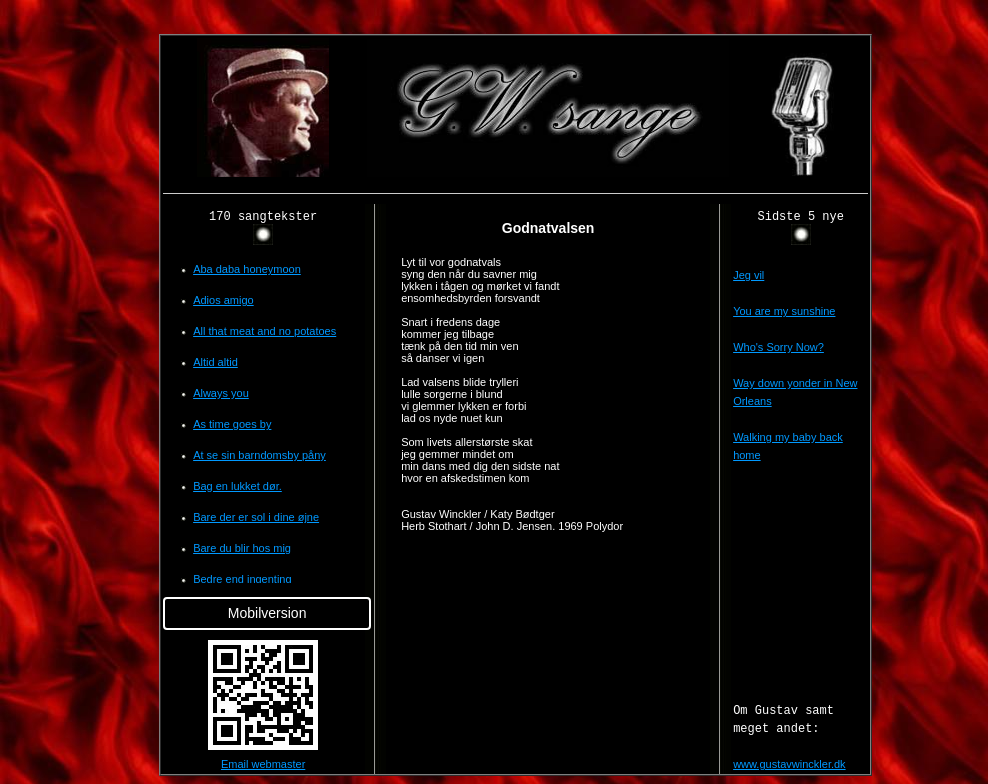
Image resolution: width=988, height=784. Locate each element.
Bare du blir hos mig (242, 548)
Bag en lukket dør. (237, 486)
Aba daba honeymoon (247, 269)
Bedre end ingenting (242, 579)
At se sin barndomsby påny (259, 455)
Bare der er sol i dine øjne (256, 517)
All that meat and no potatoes (264, 331)
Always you (221, 393)
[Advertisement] (68, 334)
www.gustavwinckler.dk (789, 764)
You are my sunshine (784, 311)
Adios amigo (223, 300)
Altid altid (215, 362)
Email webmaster (263, 764)
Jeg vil (748, 275)
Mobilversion (267, 613)
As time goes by (232, 424)
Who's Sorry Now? (778, 347)
